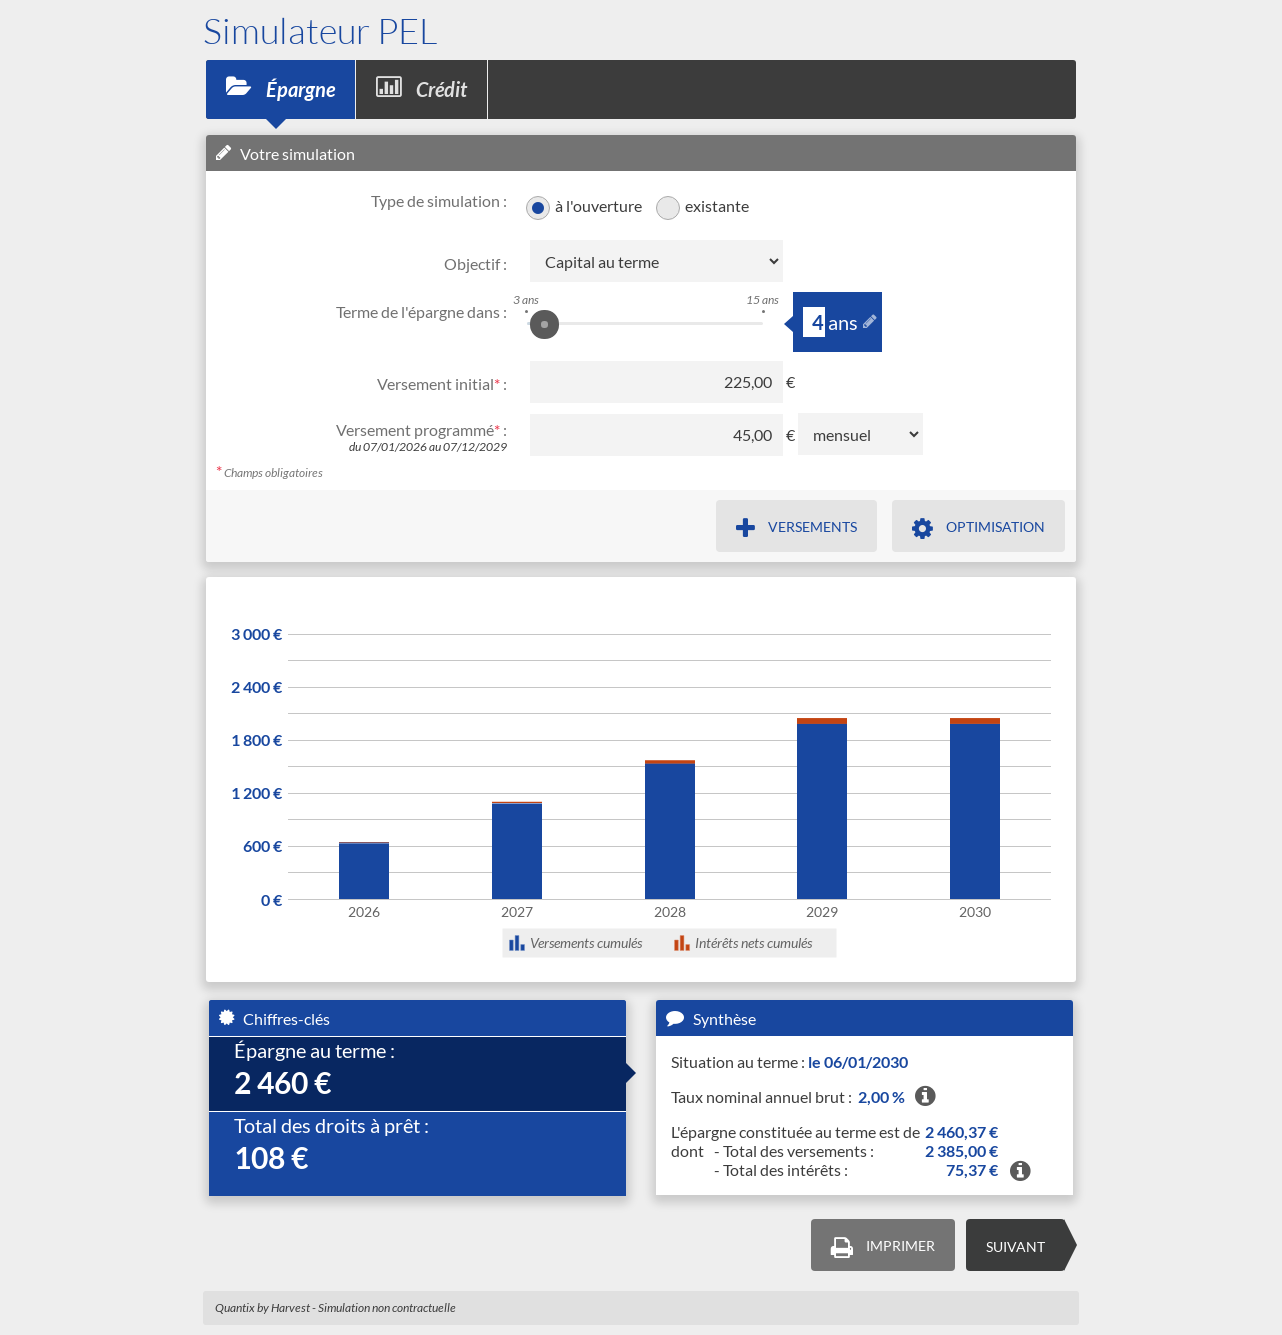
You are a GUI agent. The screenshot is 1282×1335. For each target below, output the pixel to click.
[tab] (417, 1074)
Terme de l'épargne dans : (421, 311)
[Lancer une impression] (883, 1245)
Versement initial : (442, 383)
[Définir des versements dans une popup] (796, 526)
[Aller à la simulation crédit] (1015, 1245)
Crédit (421, 87)
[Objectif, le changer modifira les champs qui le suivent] (656, 261)
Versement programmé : (421, 429)
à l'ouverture (598, 205)
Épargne (280, 87)
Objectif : (475, 263)
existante (716, 205)
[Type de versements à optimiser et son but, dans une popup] (978, 526)
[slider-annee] (814, 322)
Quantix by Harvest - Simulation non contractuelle (335, 1307)
